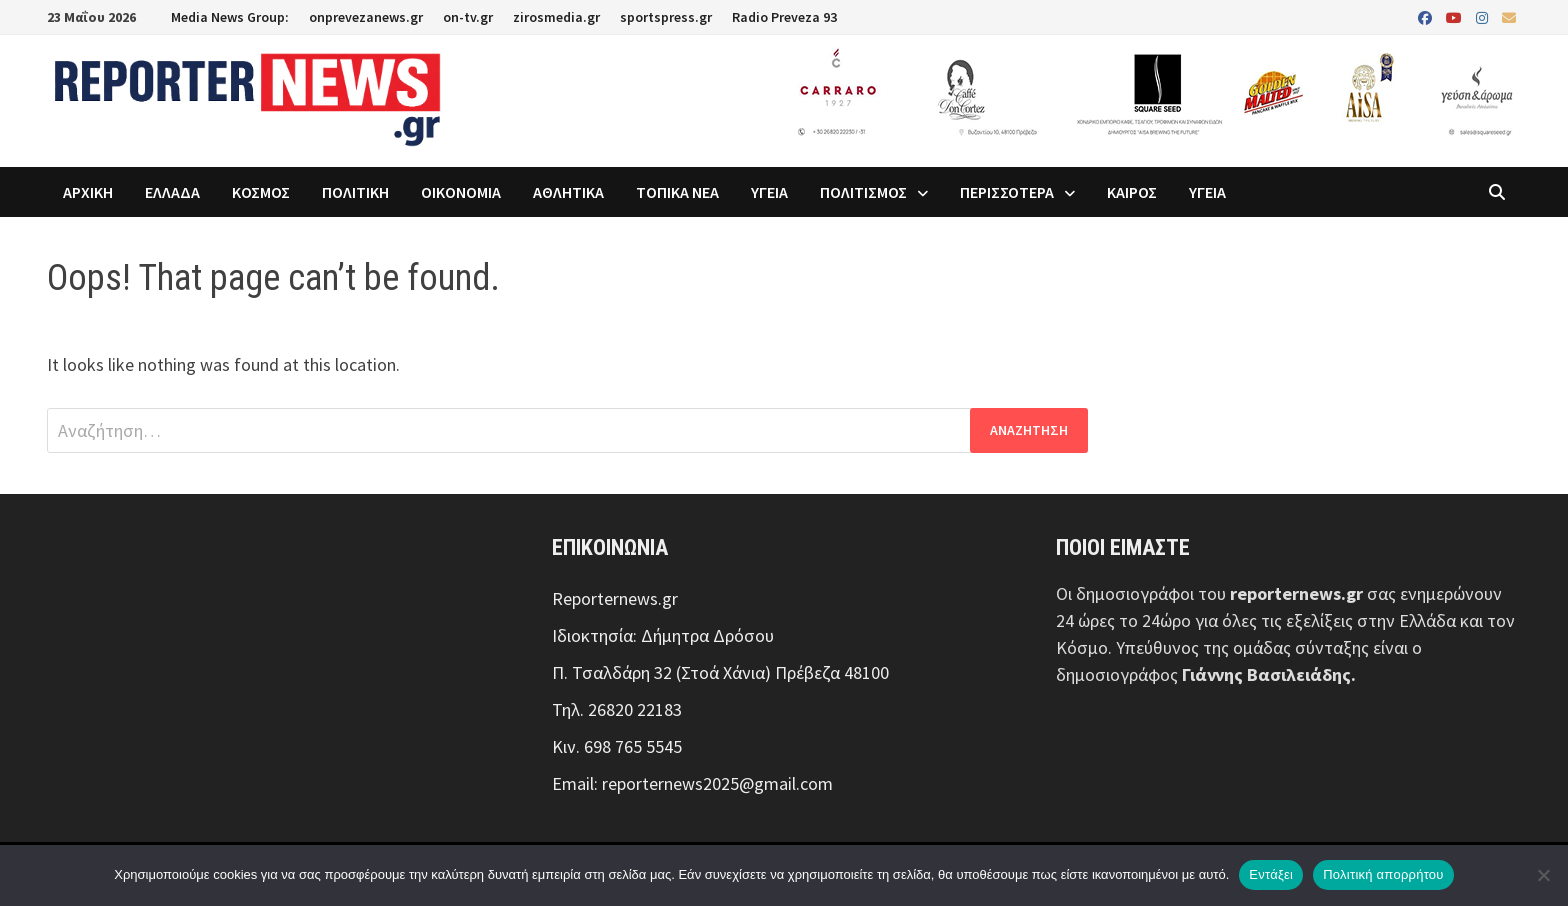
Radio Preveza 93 (784, 17)
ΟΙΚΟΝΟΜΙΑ (461, 192)
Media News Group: (230, 17)
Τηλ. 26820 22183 (617, 709)
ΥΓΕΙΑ (769, 192)
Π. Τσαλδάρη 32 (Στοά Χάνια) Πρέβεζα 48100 (720, 672)
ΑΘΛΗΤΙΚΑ (568, 192)
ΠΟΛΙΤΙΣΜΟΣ (863, 192)
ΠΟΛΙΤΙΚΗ (355, 192)
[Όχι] (1543, 875)
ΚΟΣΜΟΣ (261, 192)
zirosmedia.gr (556, 17)
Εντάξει (1271, 874)
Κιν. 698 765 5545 (617, 746)
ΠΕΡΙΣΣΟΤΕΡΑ (1007, 192)
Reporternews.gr (615, 598)
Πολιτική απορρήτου (1383, 874)
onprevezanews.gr (366, 17)
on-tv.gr (468, 17)
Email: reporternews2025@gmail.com (692, 783)
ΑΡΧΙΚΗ (88, 192)
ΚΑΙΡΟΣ (1132, 192)
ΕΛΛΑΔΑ (172, 192)
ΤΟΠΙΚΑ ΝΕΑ (677, 192)
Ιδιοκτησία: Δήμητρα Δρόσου (663, 635)
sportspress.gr (666, 17)
